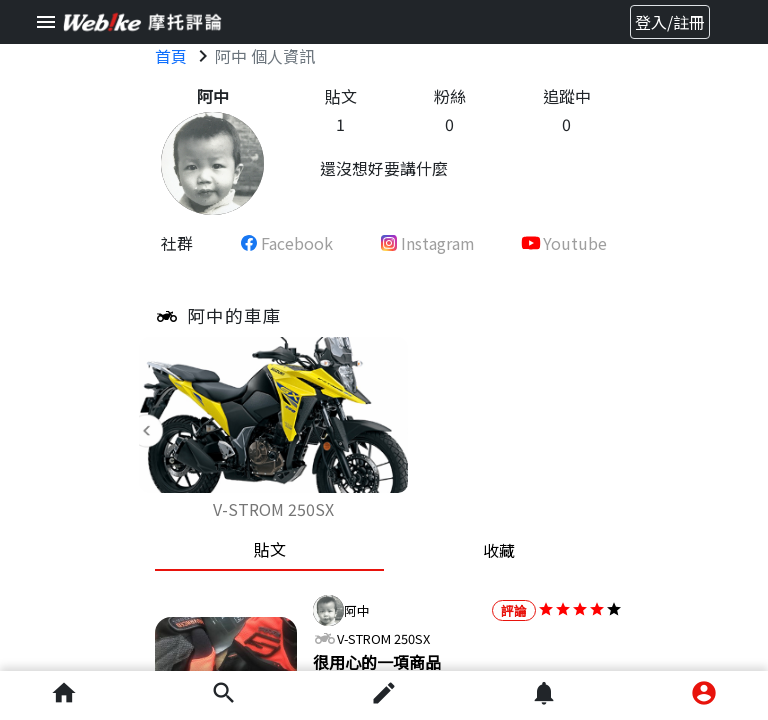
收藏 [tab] (499, 550)
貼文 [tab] (270, 549)
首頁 (171, 56)
